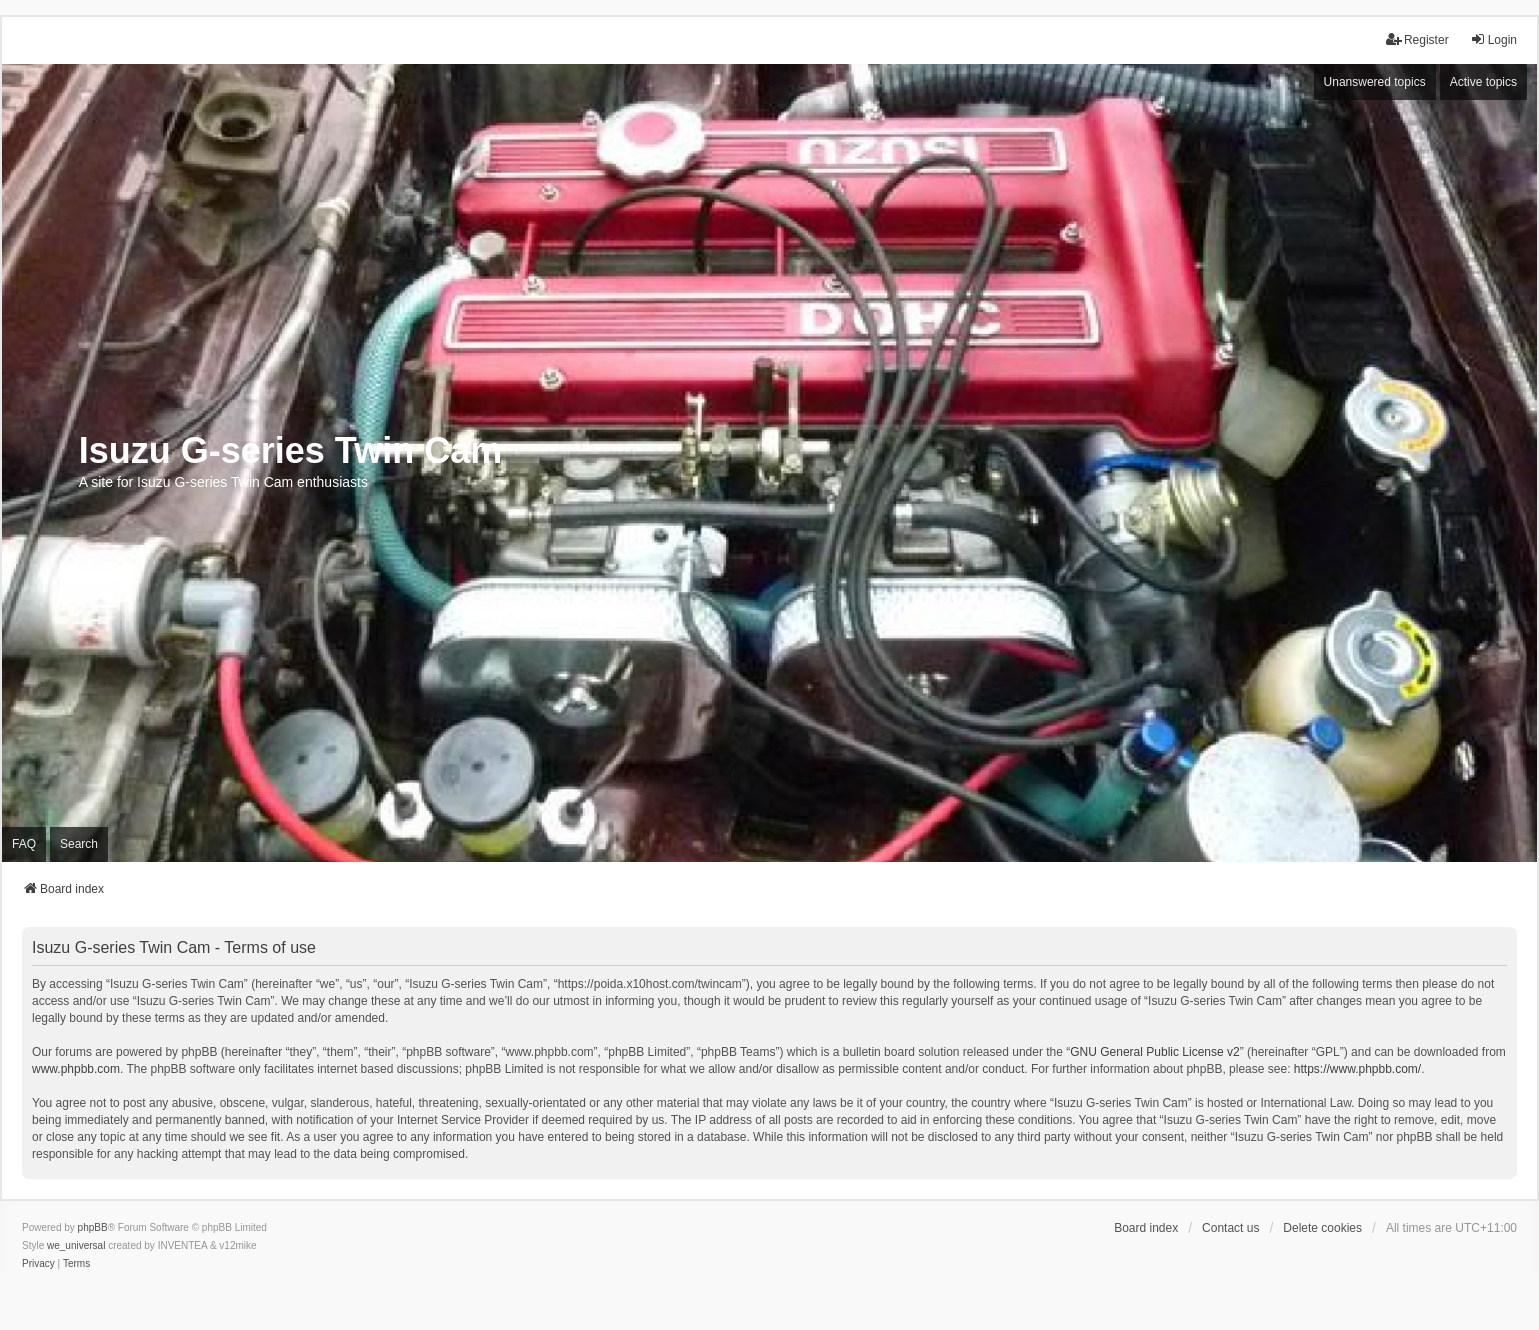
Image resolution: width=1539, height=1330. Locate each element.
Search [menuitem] (79, 844)
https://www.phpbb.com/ (1357, 1069)
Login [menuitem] (1493, 39)
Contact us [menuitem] (1230, 1228)
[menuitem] (38, 1264)
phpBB (93, 1227)
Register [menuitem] (1417, 39)
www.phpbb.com (76, 1069)
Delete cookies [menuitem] (1322, 1228)
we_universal (76, 1245)
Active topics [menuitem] (1483, 82)
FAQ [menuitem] (24, 844)
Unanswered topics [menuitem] (1375, 82)
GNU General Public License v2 (1154, 1052)
